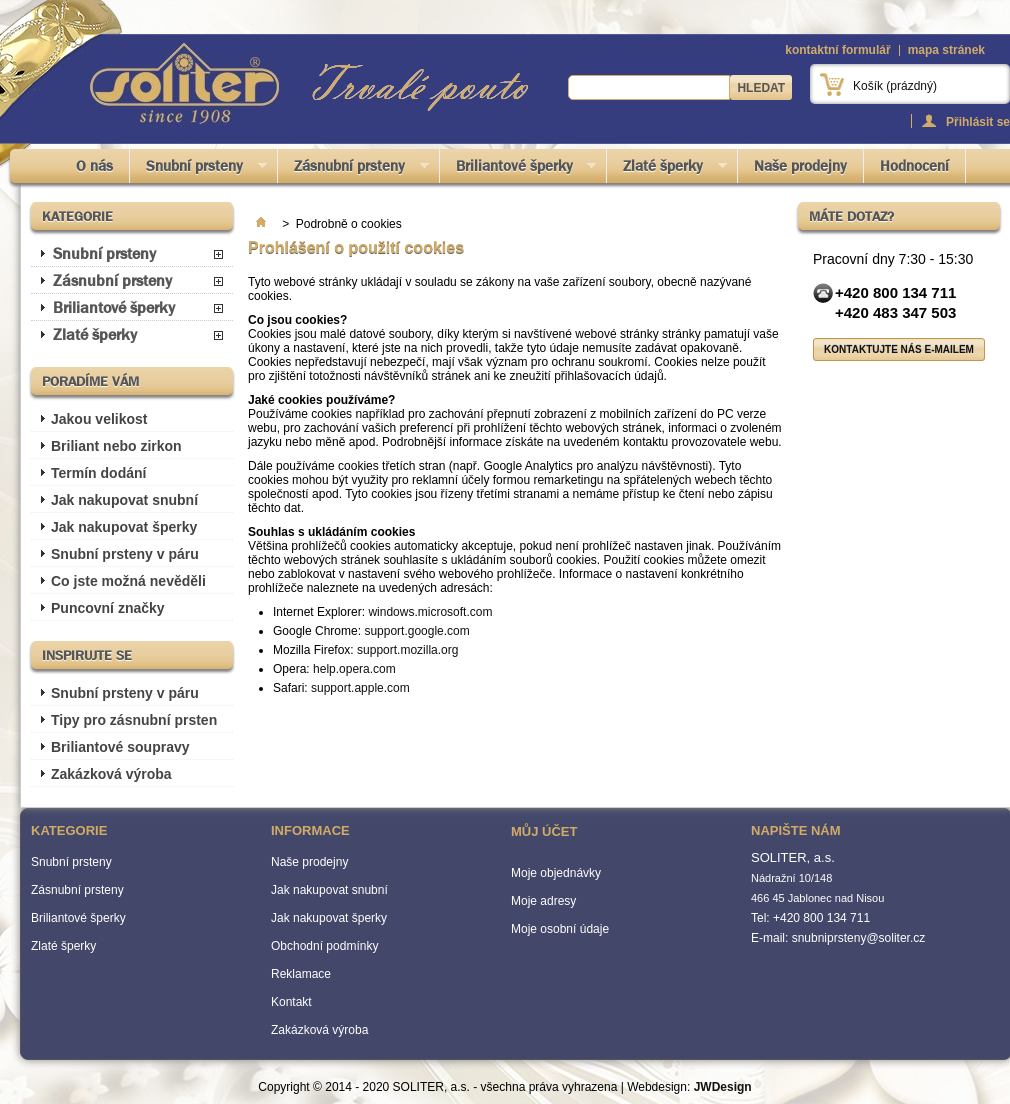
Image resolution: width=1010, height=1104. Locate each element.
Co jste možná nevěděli (128, 581)
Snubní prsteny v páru (125, 554)
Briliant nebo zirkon (116, 446)
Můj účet (544, 831)
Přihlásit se (978, 121)
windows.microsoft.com (430, 612)
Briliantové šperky (518, 169)
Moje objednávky (556, 873)
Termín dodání (98, 473)
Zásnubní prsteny (353, 169)
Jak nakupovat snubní (124, 500)
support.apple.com (360, 688)
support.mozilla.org (407, 650)
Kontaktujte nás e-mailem (899, 349)
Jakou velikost (99, 419)
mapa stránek (946, 50)
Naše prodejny (800, 166)
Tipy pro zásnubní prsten (134, 720)
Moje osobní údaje (560, 929)
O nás (94, 166)
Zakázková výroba (111, 774)
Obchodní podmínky (324, 946)
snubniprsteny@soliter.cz (859, 938)
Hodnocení (914, 166)
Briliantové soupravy (120, 747)
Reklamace (301, 974)
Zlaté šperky (667, 169)
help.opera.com (354, 669)
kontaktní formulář (837, 50)
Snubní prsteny (198, 169)
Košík (895, 86)
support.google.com (416, 631)
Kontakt (291, 1002)
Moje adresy (543, 901)
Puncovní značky (108, 608)
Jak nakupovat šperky (124, 527)
